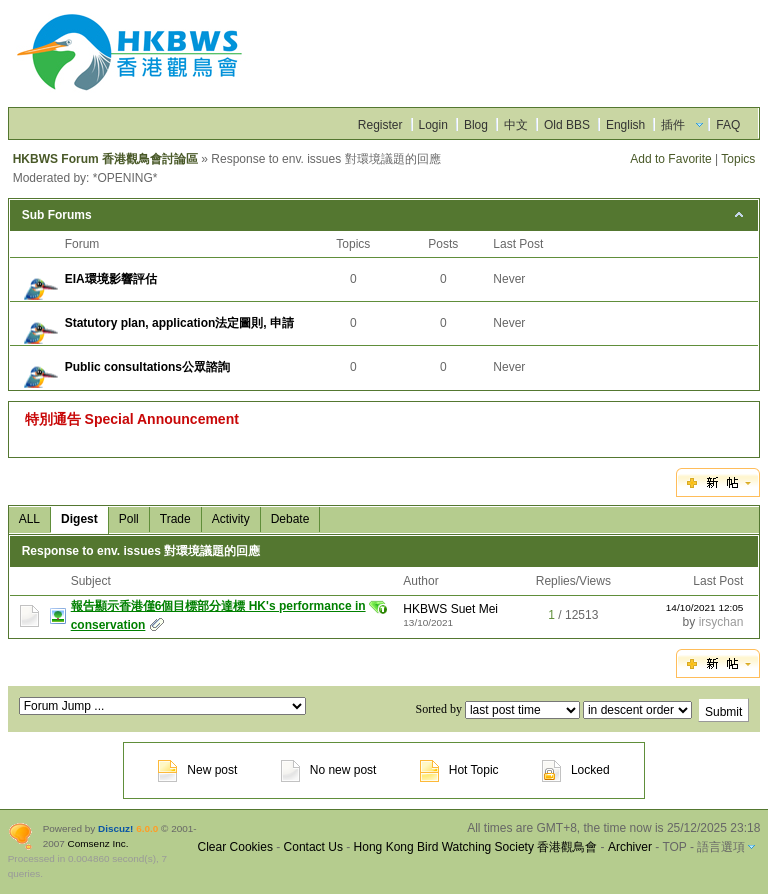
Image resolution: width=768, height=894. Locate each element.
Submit (723, 712)
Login (433, 125)
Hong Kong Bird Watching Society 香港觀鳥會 (476, 847)
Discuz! (115, 828)
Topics (738, 159)
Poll (129, 519)
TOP (674, 847)
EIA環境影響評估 (111, 279)
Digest (79, 519)
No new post (329, 770)
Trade (175, 519)
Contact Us (313, 847)
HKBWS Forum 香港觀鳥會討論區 (105, 159)
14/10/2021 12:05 (705, 607)
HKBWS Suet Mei (450, 609)
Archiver (630, 847)
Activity (231, 519)
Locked (576, 770)
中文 (516, 125)
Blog (476, 125)
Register (380, 125)
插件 (673, 125)
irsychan (721, 622)
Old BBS (567, 125)
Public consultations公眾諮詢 (147, 367)
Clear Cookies (235, 847)
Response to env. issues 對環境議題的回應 (141, 551)
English (625, 125)
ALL (29, 519)
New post (197, 770)
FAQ (728, 125)
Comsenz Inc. (98, 843)
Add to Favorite (670, 159)
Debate (290, 519)
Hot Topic (459, 770)
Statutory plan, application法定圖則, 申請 (179, 323)
